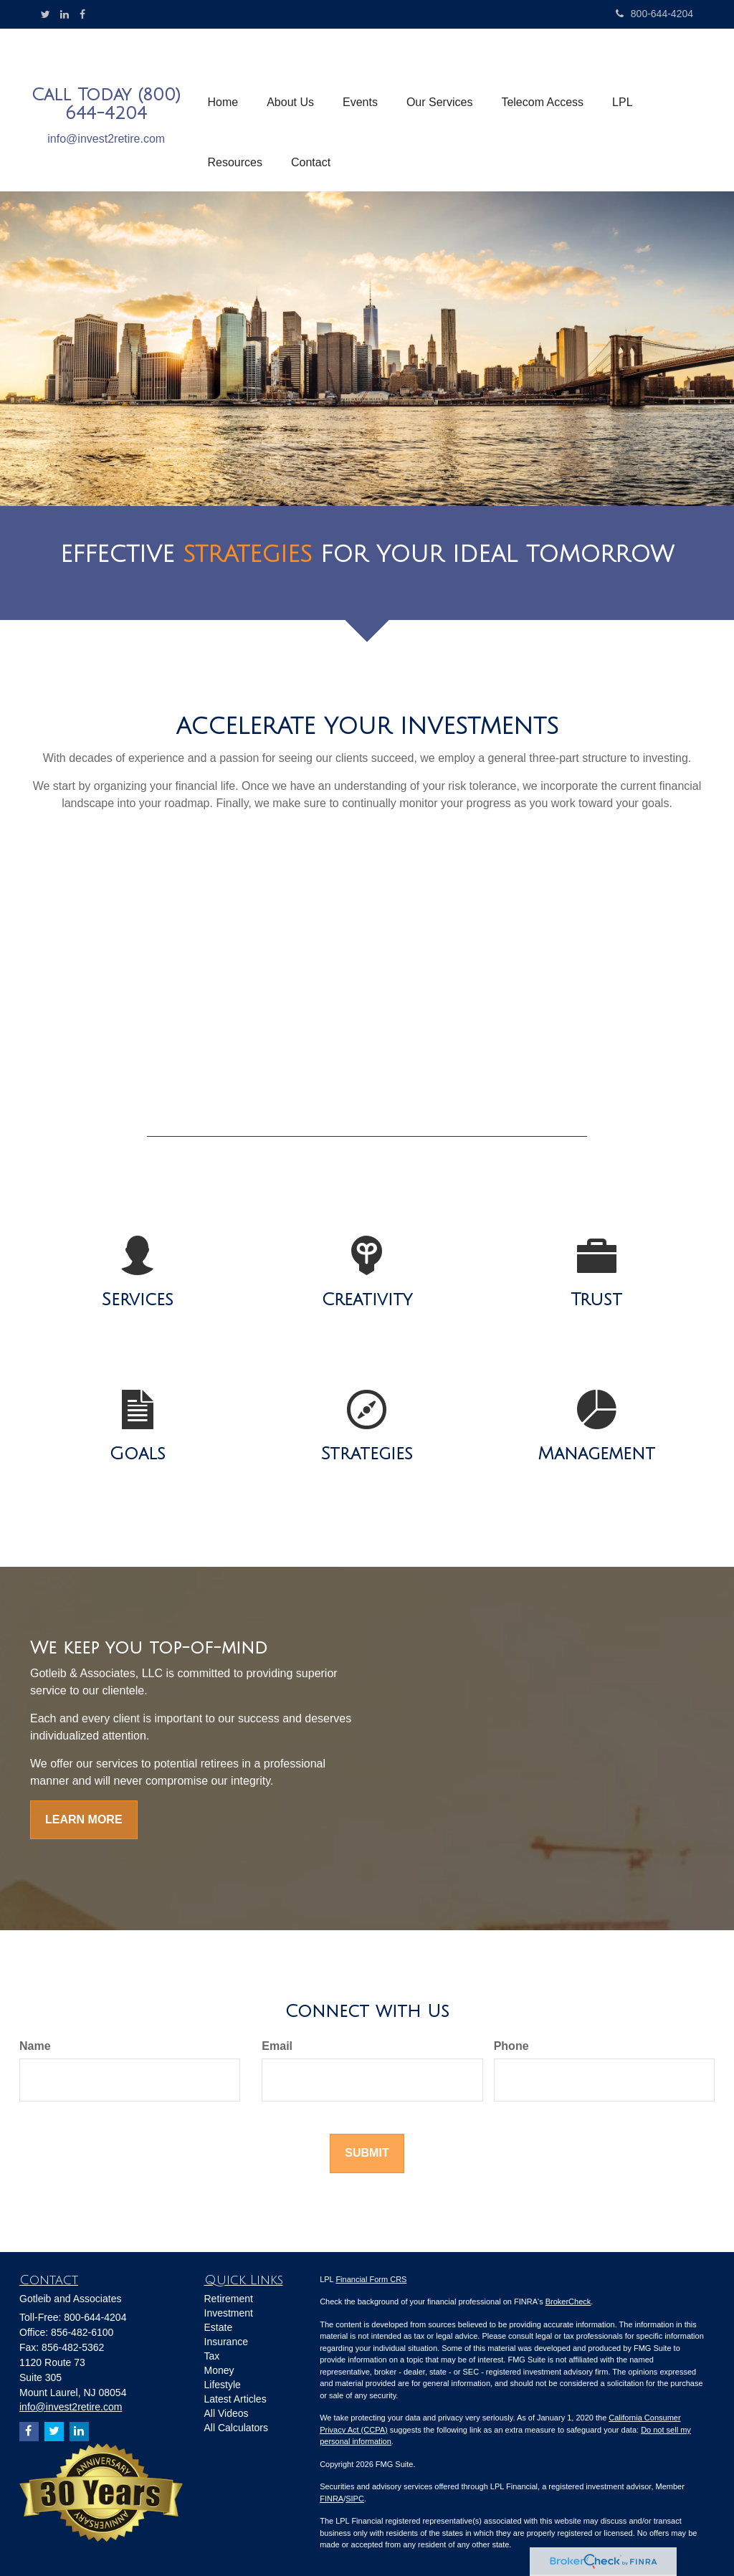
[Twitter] (45, 14)
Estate (218, 2327)
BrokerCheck (568, 2301)
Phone (511, 2046)
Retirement (228, 2298)
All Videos (226, 2413)
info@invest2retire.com (106, 139)
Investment (228, 2313)
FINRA (331, 2498)
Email (277, 2046)
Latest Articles (235, 2399)
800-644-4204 (654, 13)
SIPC (354, 2498)
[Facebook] (82, 14)
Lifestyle (222, 2384)
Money (219, 2370)
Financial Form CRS (370, 2279)
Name (35, 2046)
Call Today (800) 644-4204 (106, 104)
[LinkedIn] (64, 14)
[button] (290, 79)
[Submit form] (367, 2153)
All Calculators (236, 2427)
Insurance (226, 2341)
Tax (212, 2356)
